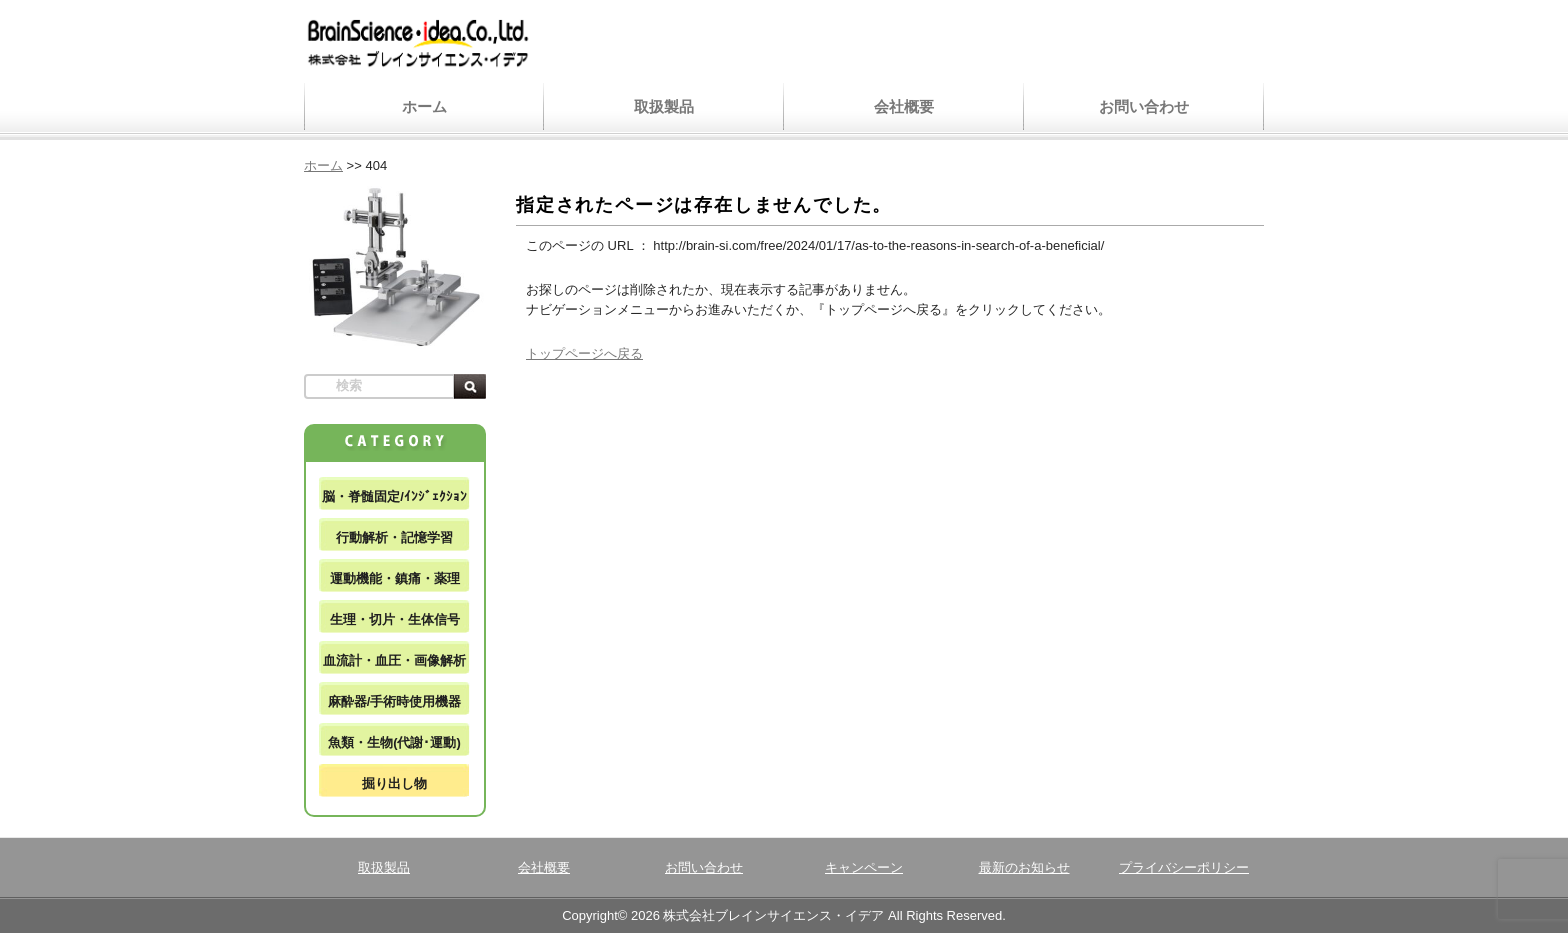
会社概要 (904, 106)
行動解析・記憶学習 (394, 537)
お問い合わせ (1144, 106)
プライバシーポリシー (1184, 867)
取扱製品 (664, 106)
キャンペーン (864, 867)
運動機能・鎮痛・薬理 (395, 578)
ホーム (424, 106)
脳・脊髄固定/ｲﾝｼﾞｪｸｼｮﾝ (394, 496)
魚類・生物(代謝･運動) (394, 742)
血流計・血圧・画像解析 (394, 660)
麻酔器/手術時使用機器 (395, 701)
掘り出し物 (394, 783)
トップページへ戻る (584, 353)
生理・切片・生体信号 (395, 619)
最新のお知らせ (1024, 867)
